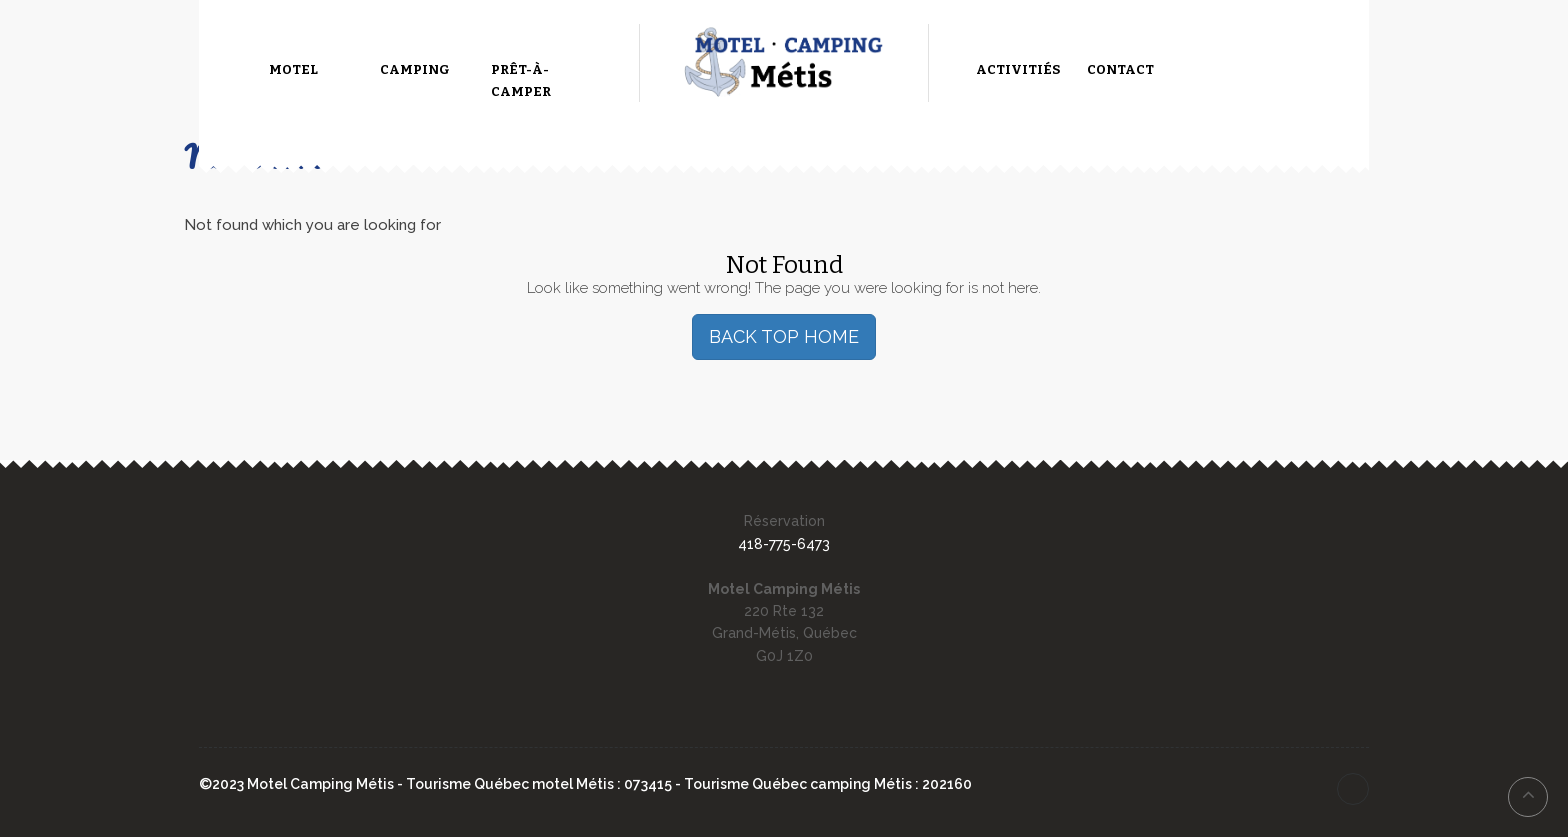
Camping (415, 69)
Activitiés (1018, 69)
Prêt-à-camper (521, 80)
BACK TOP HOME (784, 336)
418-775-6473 (784, 544)
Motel (293, 69)
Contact (1120, 69)
